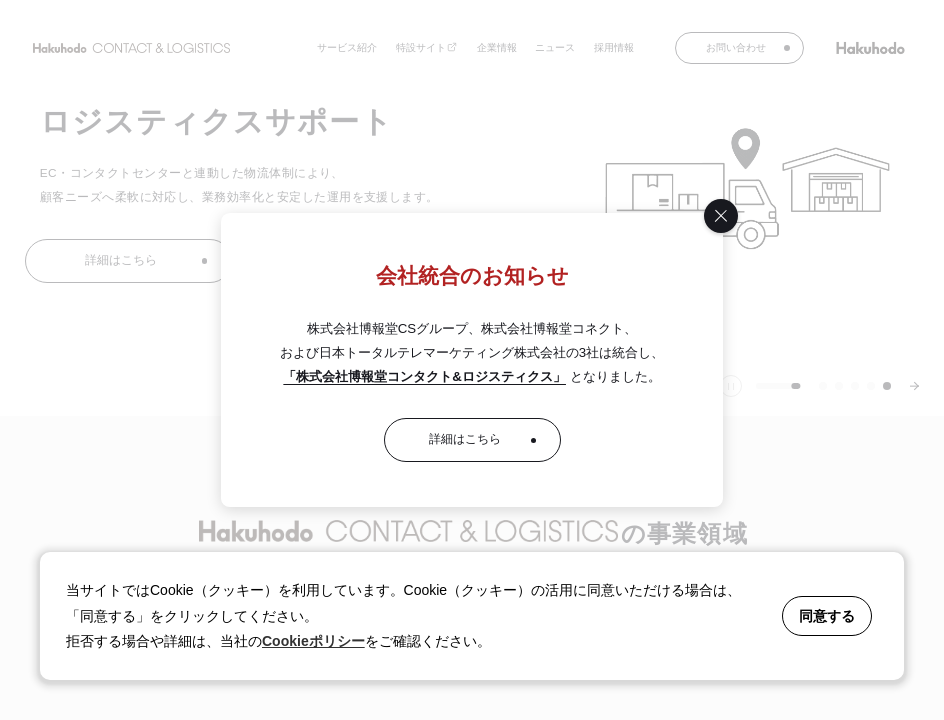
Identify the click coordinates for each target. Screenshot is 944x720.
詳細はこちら (465, 439)
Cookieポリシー (313, 641)
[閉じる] (721, 216)
